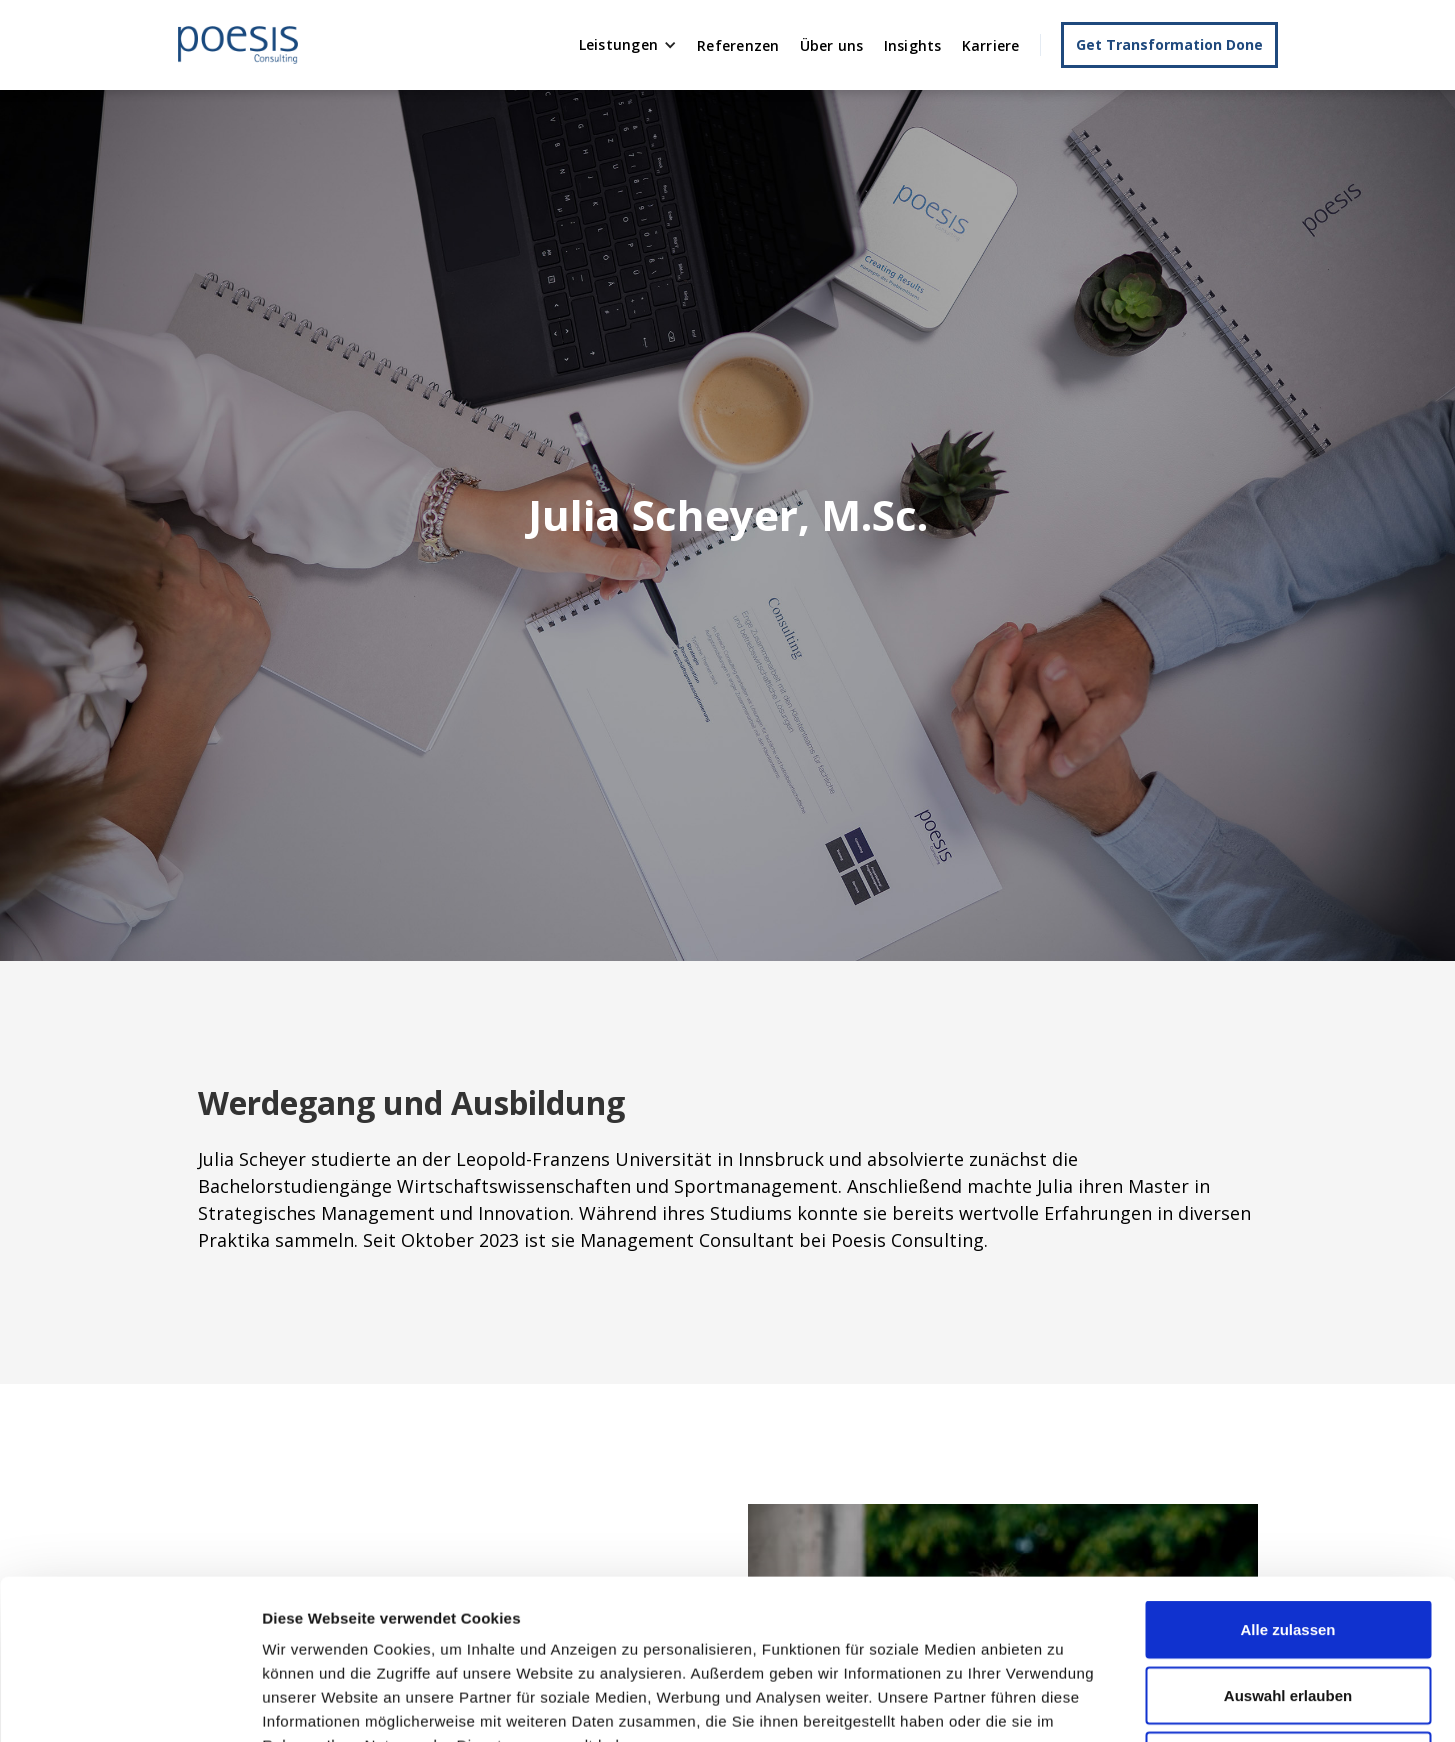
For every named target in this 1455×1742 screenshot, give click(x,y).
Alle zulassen (1287, 1479)
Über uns (832, 45)
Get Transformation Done (1169, 44)
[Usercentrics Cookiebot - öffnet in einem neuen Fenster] (129, 1703)
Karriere (991, 45)
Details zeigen (1063, 1702)
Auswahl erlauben (1288, 1545)
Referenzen (738, 45)
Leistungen (619, 44)
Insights (913, 45)
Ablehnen (1288, 1610)
